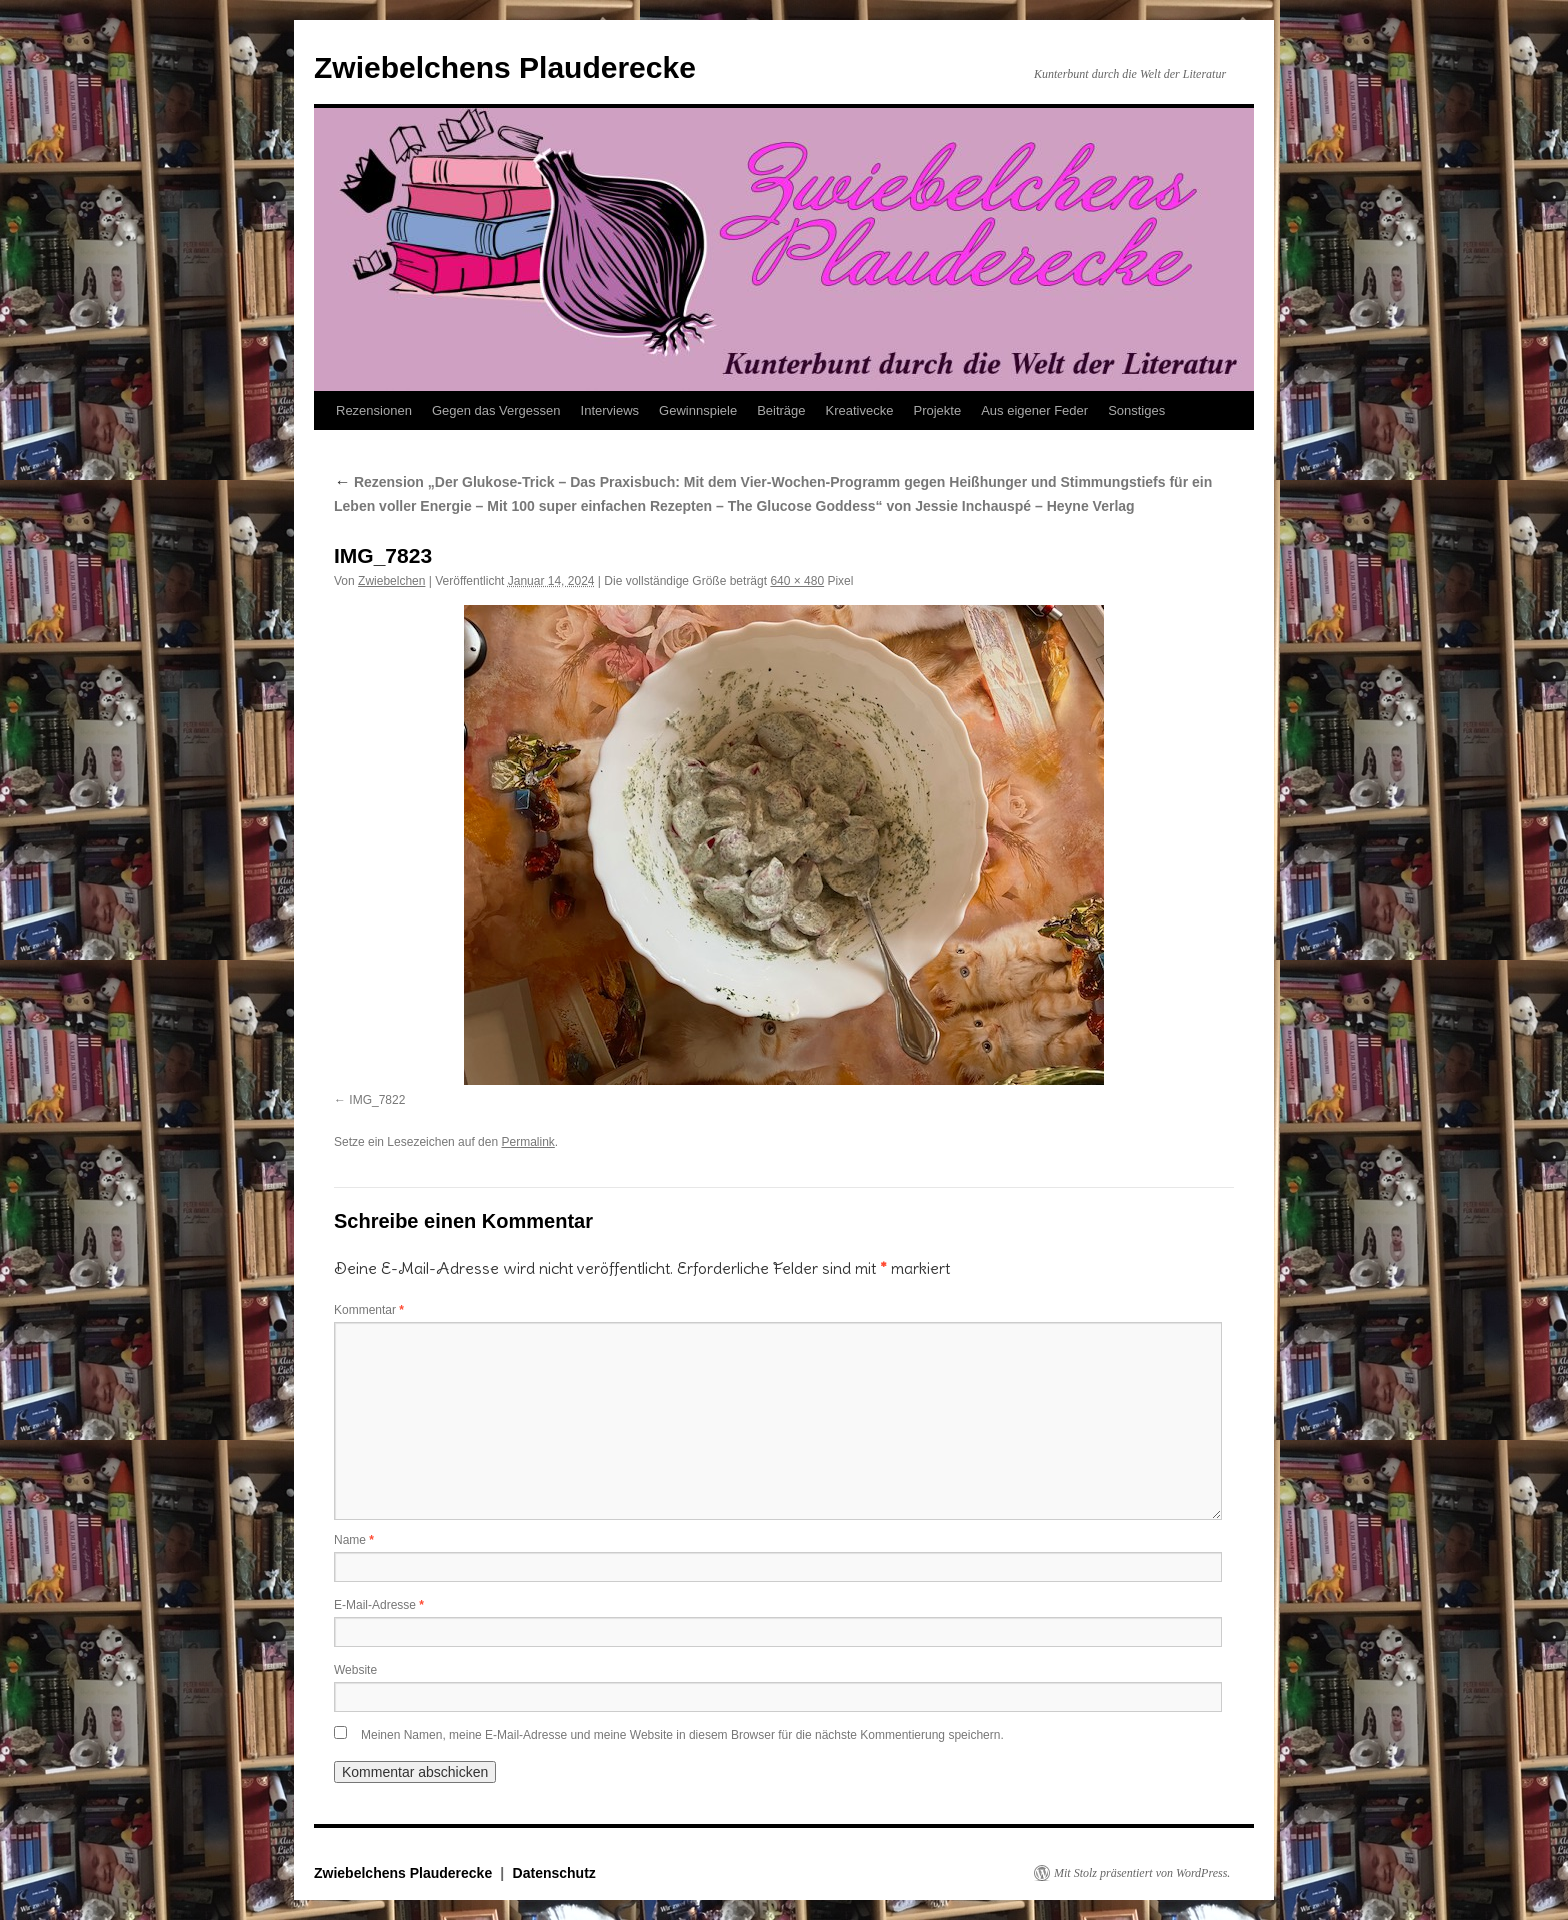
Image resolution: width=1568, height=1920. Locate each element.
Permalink (527, 1142)
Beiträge (781, 410)
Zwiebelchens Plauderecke (505, 67)
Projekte (937, 410)
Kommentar (369, 1310)
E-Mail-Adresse (379, 1605)
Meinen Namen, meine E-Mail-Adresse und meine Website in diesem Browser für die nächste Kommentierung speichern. (682, 1735)
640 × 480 (797, 581)
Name (354, 1540)
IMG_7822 (377, 1100)
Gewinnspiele (698, 410)
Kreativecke (860, 410)
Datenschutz (554, 1873)
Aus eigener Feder (1034, 410)
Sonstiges (1136, 410)
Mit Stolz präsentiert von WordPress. (1142, 1873)
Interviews (610, 410)
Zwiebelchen (391, 581)
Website (355, 1670)
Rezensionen (374, 410)
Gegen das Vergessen (496, 410)
